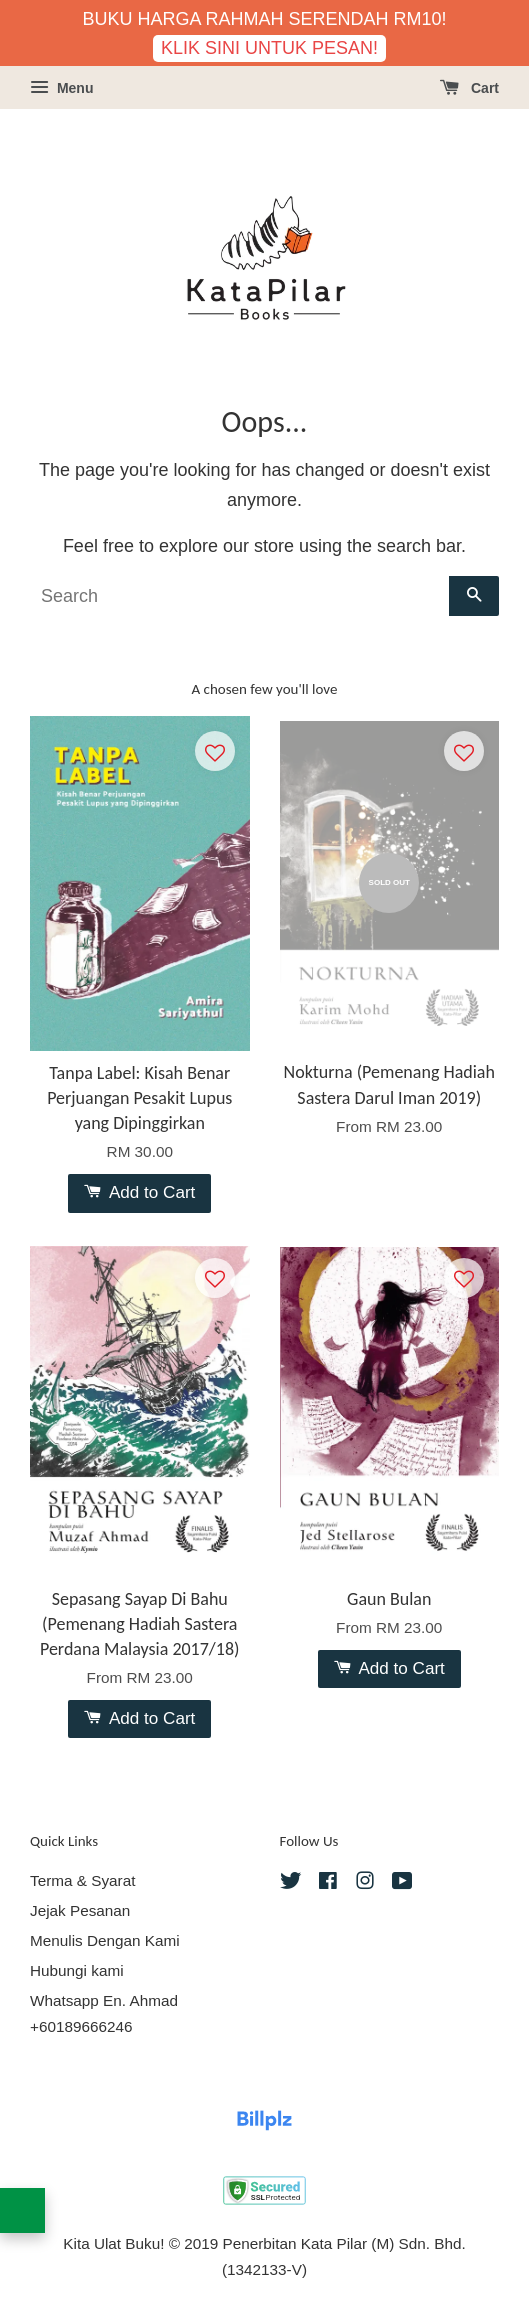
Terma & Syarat (82, 1880)
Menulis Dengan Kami (105, 1940)
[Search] (239, 596)
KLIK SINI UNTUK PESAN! (269, 48)
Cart (469, 88)
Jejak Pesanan (80, 1910)
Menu (61, 88)
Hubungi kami (77, 1970)
